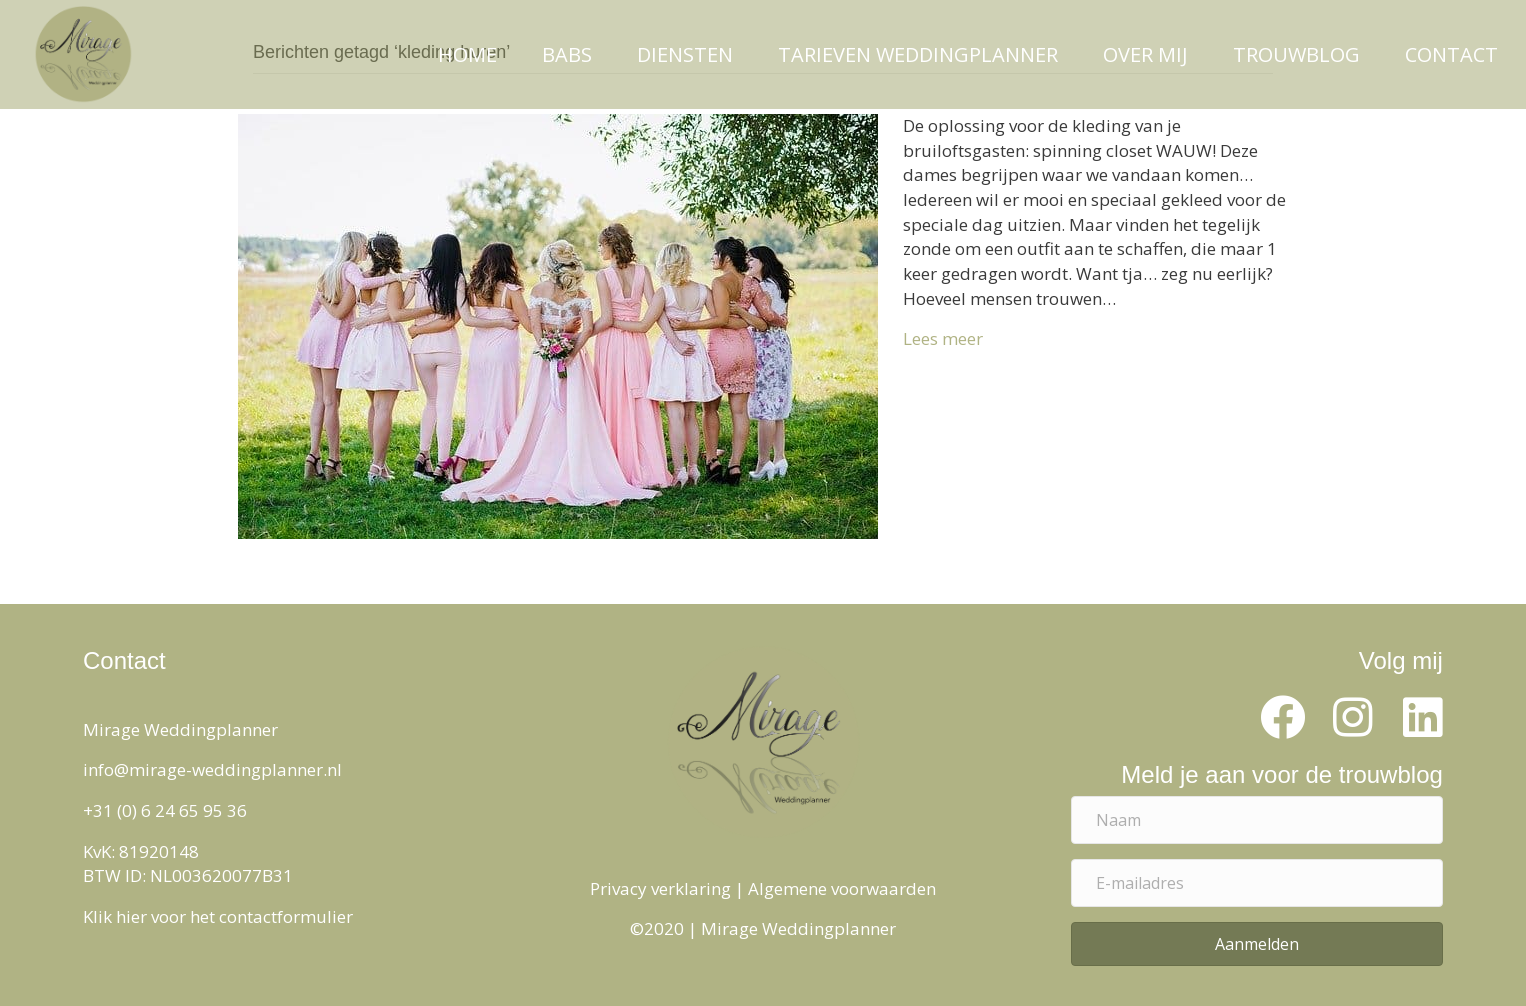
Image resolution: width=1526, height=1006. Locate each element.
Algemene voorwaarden (842, 888)
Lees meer (943, 338)
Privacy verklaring (660, 888)
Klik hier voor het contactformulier (218, 916)
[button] (1283, 718)
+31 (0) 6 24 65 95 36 (165, 810)
